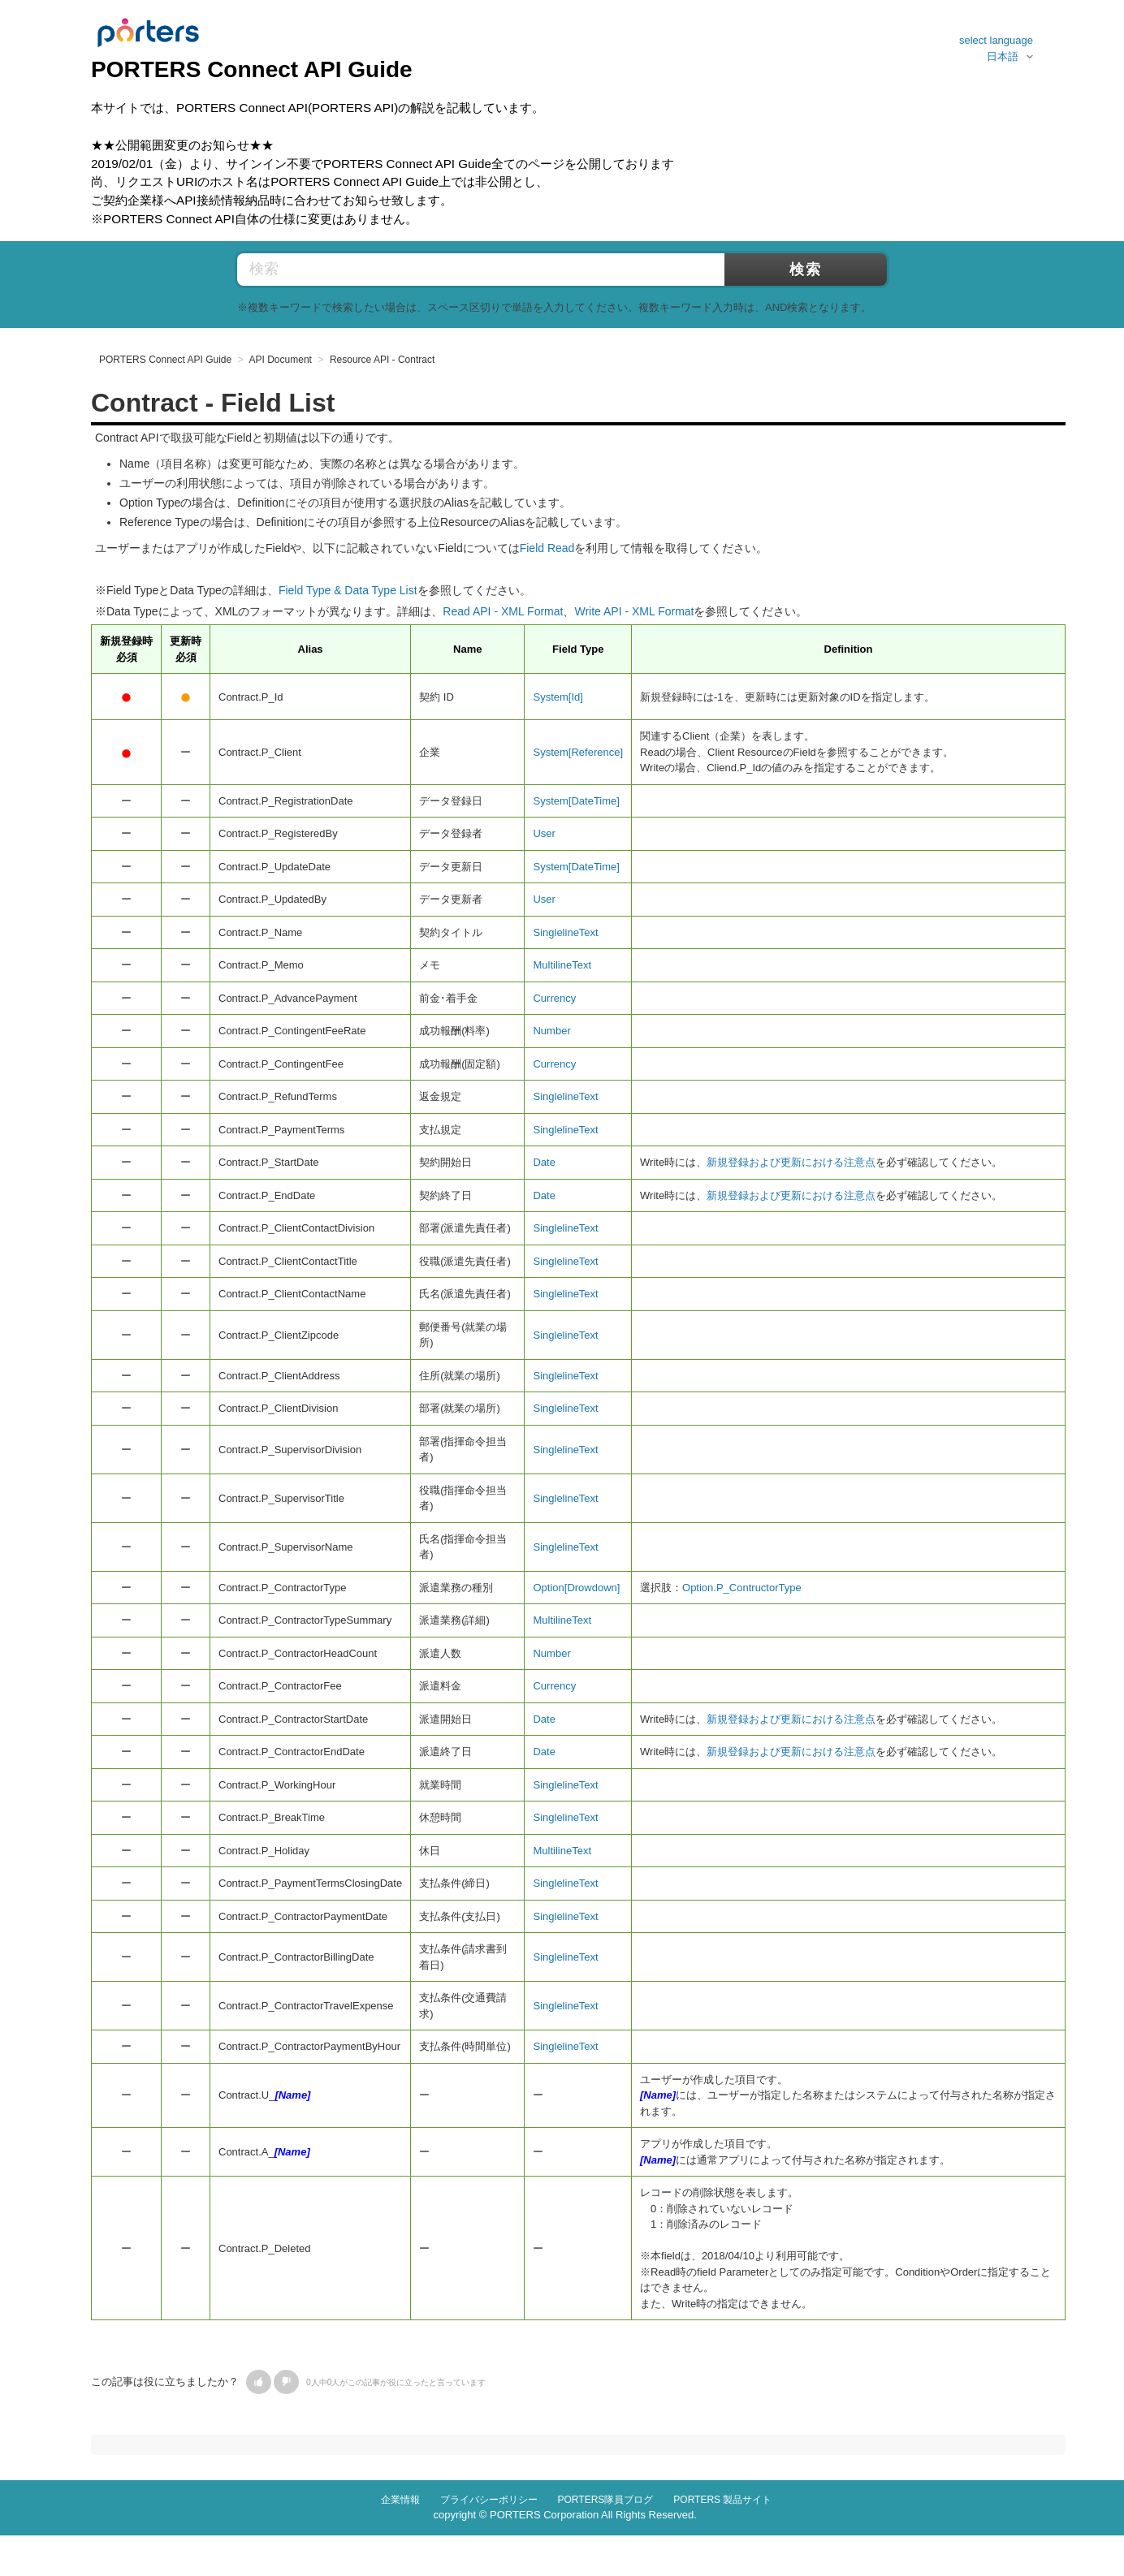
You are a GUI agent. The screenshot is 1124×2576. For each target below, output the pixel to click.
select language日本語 (996, 48)
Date (544, 1162)
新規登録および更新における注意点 (791, 1162)
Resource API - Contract (382, 359)
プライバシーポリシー (489, 2499)
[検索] (521, 269)
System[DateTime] (576, 801)
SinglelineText (565, 932)
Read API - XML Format (503, 611)
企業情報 (400, 2499)
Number (551, 1031)
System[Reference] (578, 752)
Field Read (547, 548)
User (544, 833)
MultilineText (562, 965)
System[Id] (557, 697)
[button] (258, 2382)
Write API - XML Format (634, 611)
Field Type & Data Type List (348, 590)
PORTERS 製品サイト (722, 2499)
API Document (280, 359)
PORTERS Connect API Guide (165, 359)
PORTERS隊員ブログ (606, 2499)
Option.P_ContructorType (742, 1587)
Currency (554, 998)
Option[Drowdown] (576, 1587)
